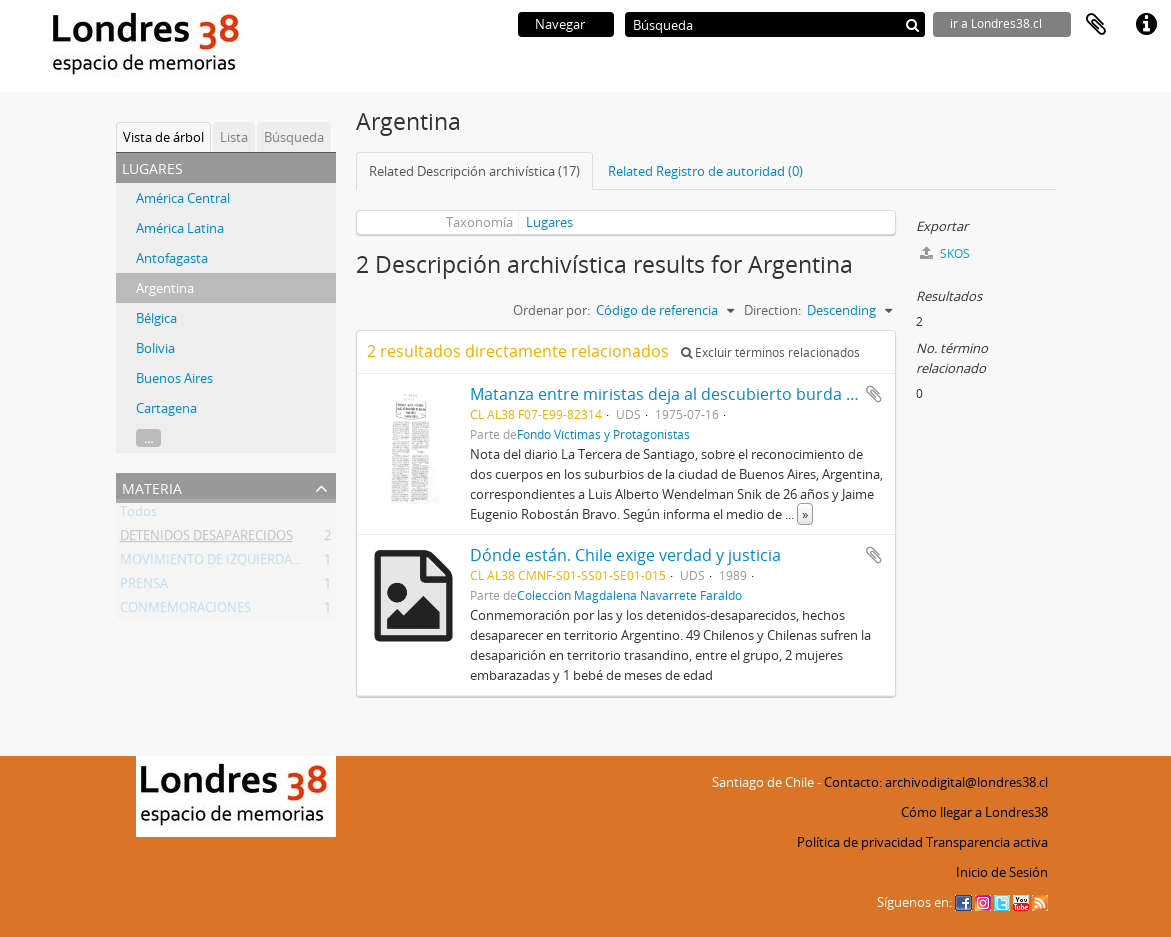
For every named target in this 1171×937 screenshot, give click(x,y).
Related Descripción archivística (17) (474, 171)
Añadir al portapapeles (874, 394)
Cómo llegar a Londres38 (974, 812)
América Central (183, 198)
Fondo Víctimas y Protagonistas (603, 434)
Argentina (165, 288)
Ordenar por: (551, 310)
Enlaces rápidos (1146, 25)
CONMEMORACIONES (185, 611)
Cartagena (166, 408)
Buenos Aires (174, 378)
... (148, 438)
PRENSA (144, 587)
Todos (138, 515)
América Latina (180, 228)
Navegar (560, 24)
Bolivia (155, 348)
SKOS (945, 253)
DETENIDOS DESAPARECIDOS (206, 539)
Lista (234, 137)
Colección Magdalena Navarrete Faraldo (629, 595)
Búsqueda (294, 137)
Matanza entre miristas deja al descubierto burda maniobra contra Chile (742, 394)
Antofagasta (172, 258)
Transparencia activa (987, 842)
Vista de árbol (163, 137)
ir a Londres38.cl (996, 23)
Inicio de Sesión (1002, 872)
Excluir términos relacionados (770, 352)
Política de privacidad (860, 842)
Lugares (549, 222)
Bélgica (156, 318)
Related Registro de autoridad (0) (705, 171)
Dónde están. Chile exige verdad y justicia (625, 555)
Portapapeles (1096, 25)
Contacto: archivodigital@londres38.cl (936, 782)
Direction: (772, 310)
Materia (152, 486)
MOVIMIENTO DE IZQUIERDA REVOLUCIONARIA (262, 563)
